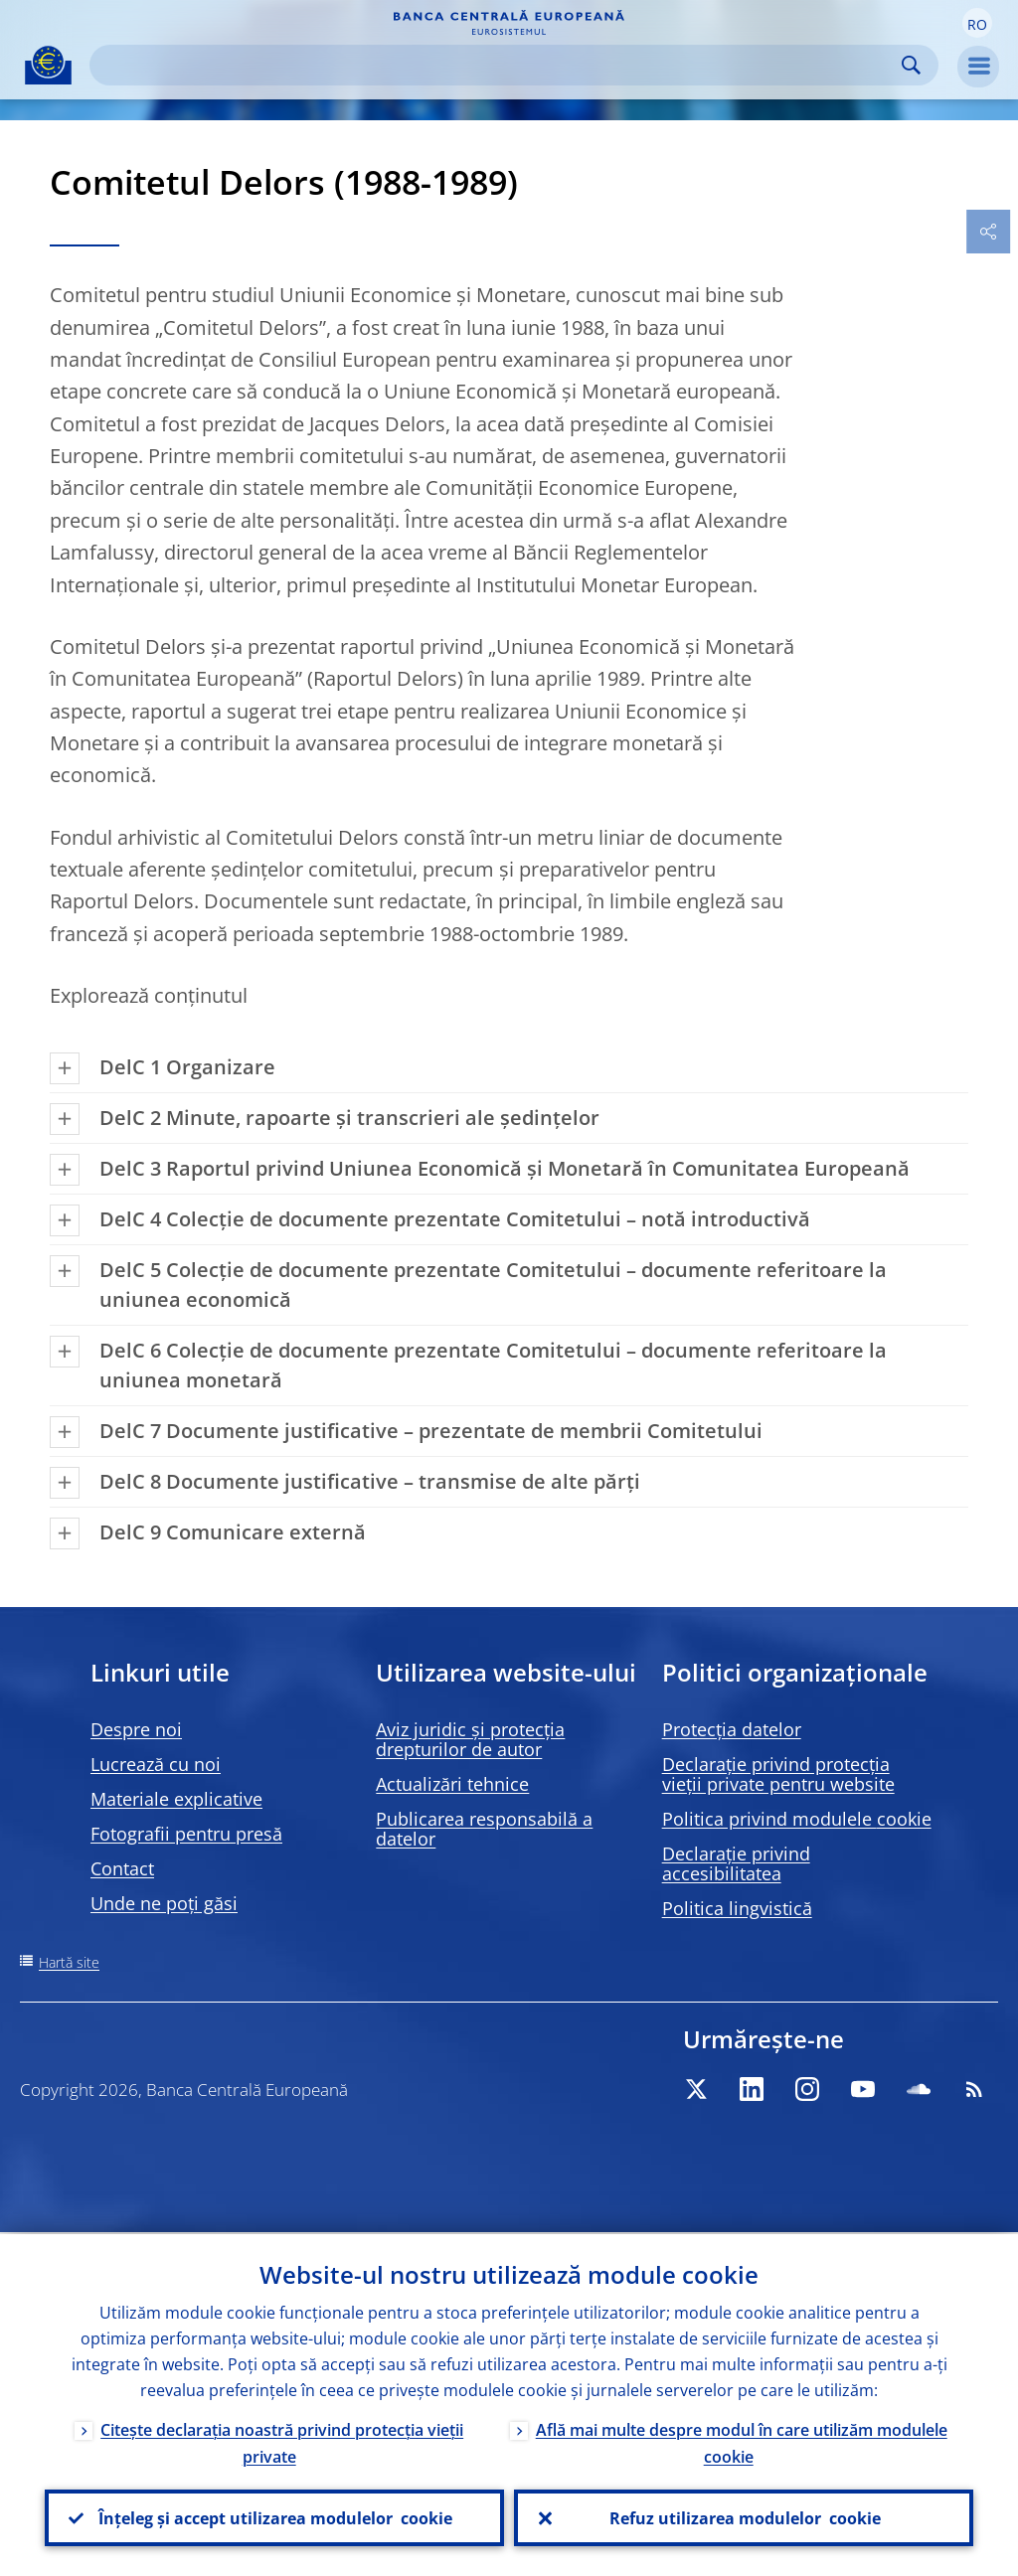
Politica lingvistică (737, 1908)
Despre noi (136, 1729)
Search (911, 65)
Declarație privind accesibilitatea (736, 1863)
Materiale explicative (176, 1799)
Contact (122, 1868)
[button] (977, 23)
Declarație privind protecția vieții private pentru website (778, 1774)
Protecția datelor (731, 1729)
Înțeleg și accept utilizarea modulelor (274, 2517)
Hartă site (69, 1962)
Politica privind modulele (797, 1819)
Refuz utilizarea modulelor (744, 2517)
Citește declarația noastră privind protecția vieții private (281, 2441)
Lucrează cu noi (155, 1764)
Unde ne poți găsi (164, 1903)
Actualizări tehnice (452, 1784)
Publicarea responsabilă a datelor (484, 1829)
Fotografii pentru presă (186, 1834)
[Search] (498, 65)
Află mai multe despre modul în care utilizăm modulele (741, 2441)
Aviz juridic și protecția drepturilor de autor (470, 1739)
